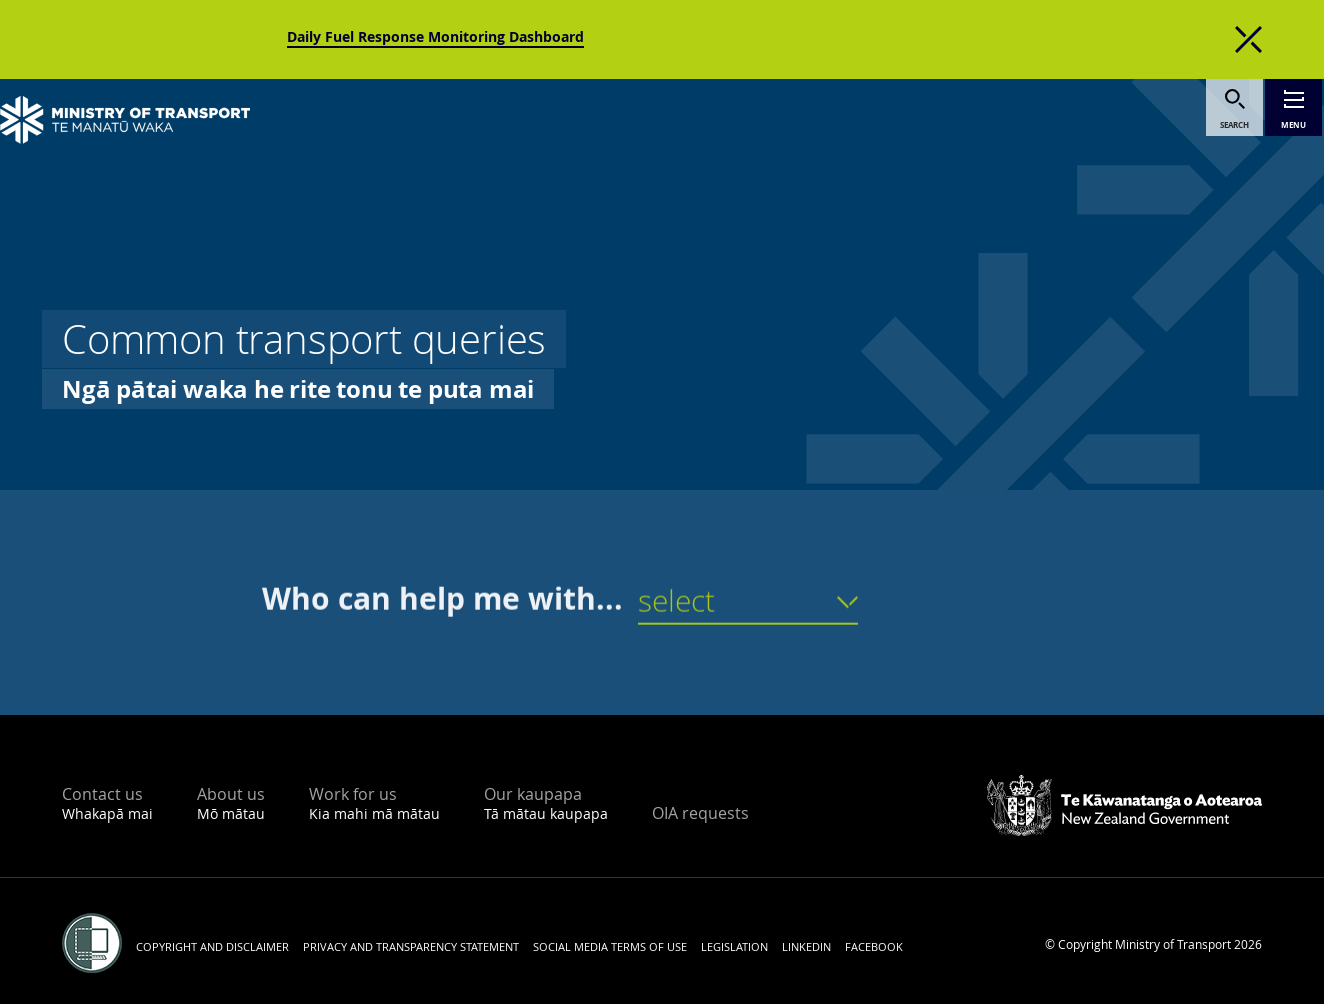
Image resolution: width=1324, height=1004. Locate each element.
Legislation (734, 946)
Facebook (874, 946)
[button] (748, 612)
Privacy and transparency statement (411, 946)
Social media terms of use (610, 946)
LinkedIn (806, 946)
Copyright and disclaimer (212, 946)
